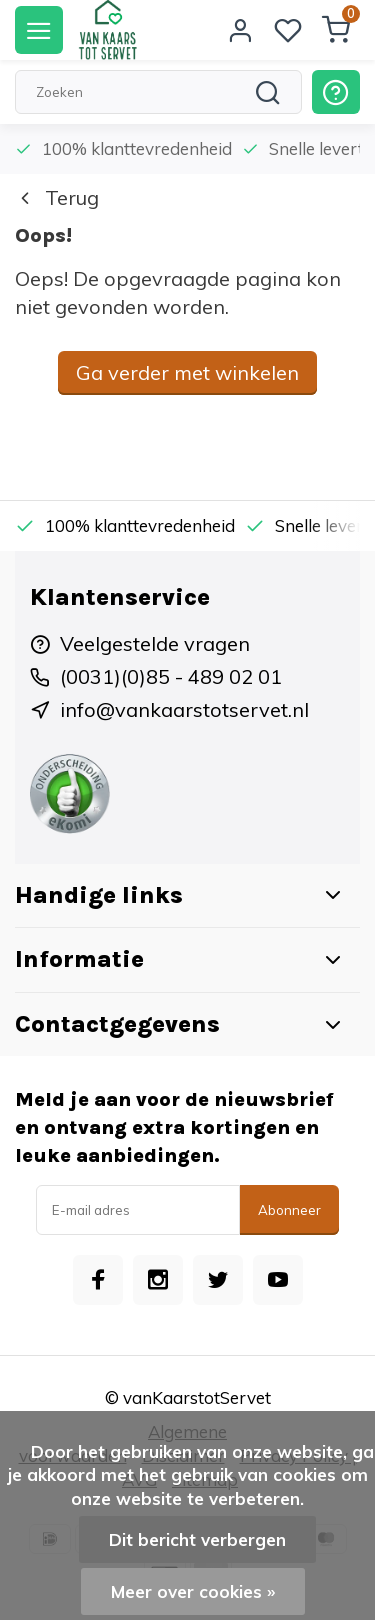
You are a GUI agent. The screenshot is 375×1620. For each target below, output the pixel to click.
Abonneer (289, 1210)
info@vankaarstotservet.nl (184, 709)
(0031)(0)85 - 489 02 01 (171, 676)
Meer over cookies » (193, 1591)
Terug (57, 197)
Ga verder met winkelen (187, 372)
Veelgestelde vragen (155, 643)
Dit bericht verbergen (197, 1539)
